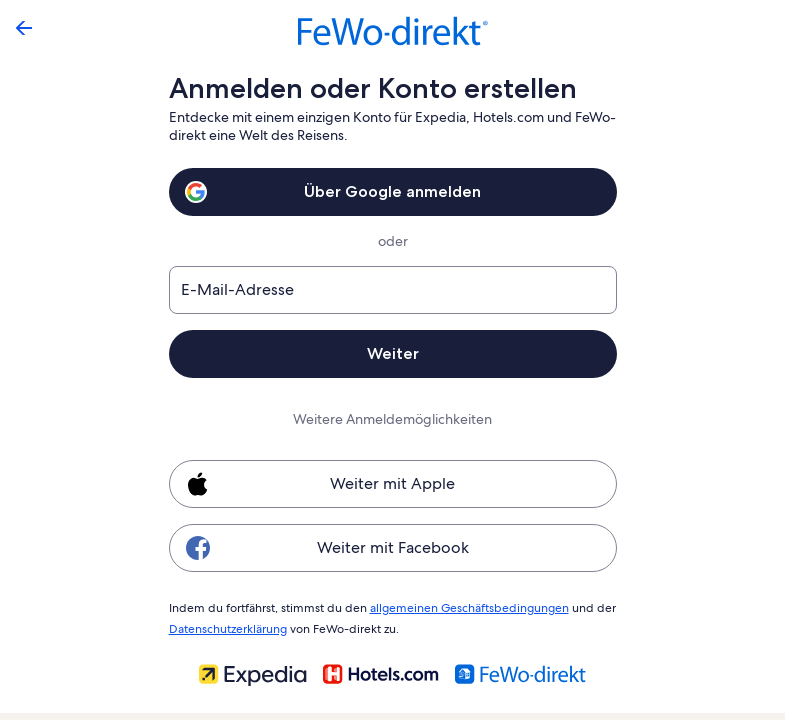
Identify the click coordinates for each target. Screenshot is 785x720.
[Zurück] (24, 28)
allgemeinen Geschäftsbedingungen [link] (459, 607)
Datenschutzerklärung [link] (227, 626)
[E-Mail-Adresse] (393, 290)
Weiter (392, 353)
